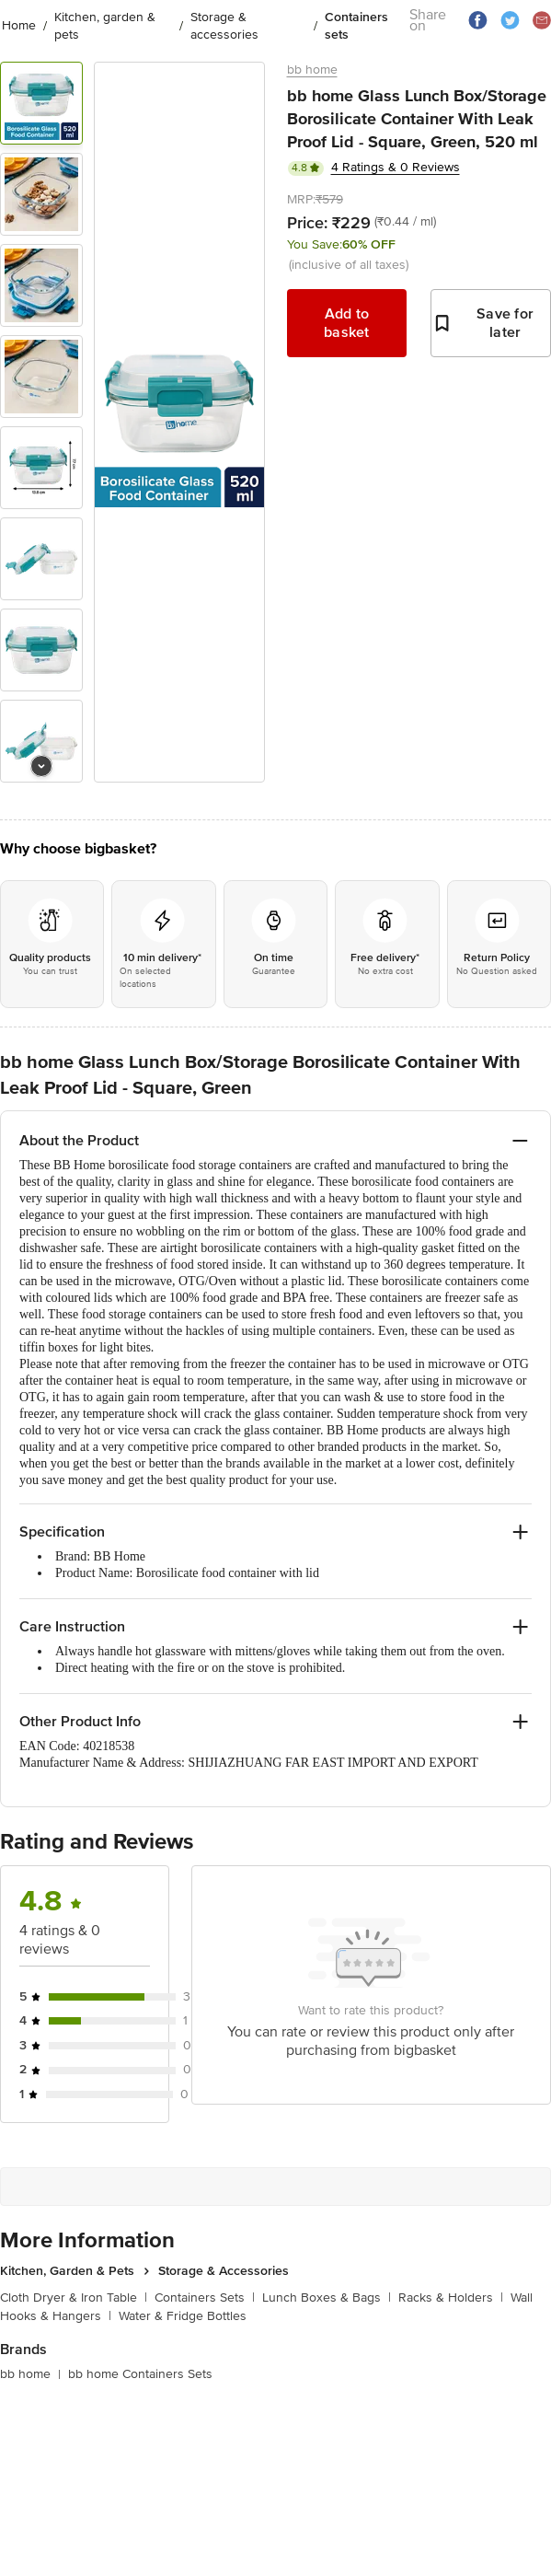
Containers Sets (205, 2297)
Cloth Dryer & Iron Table (73, 2297)
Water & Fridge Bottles (183, 2316)
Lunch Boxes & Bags (326, 2297)
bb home (312, 69)
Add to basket (347, 323)
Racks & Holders (450, 2297)
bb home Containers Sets (140, 2374)
